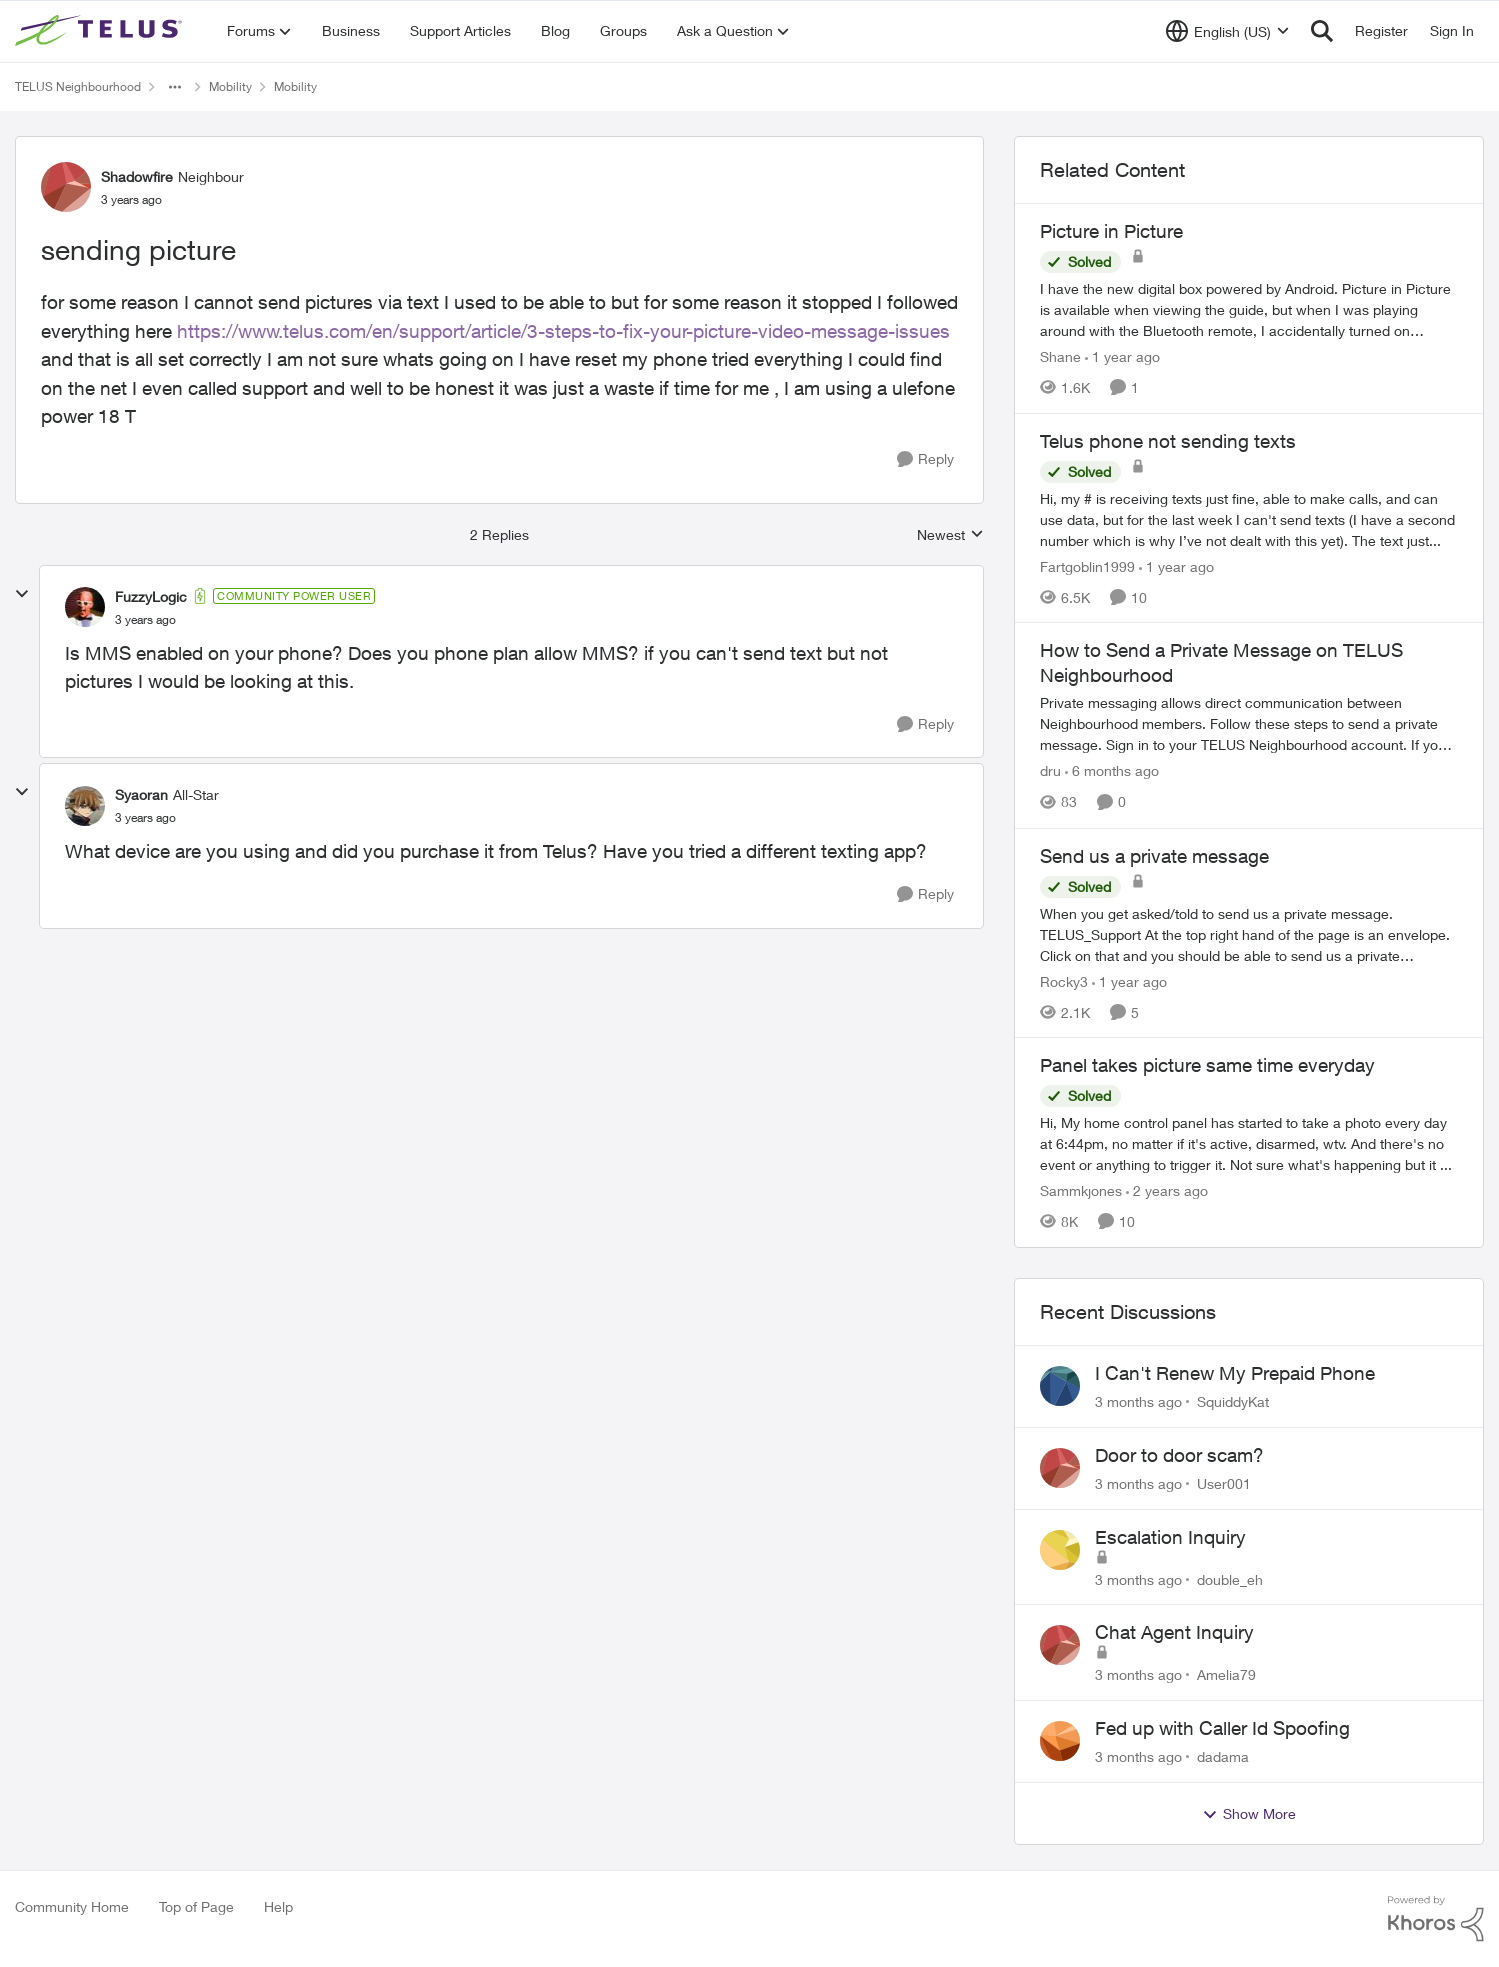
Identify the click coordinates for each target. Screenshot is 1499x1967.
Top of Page (196, 1906)
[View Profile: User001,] (1060, 1468)
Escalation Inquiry (1170, 1537)
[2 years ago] (1167, 1190)
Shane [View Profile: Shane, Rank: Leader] (1060, 356)
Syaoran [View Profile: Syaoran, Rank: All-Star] (141, 794)
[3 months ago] (1138, 1401)
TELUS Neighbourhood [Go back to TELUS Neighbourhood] (78, 86)
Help (278, 1906)
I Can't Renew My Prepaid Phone (1235, 1373)
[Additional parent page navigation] (175, 87)
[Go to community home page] (101, 31)
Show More (1249, 1814)
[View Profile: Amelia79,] (1060, 1645)
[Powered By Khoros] (1436, 1919)
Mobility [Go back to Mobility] (230, 86)
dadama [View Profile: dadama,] (1223, 1756)
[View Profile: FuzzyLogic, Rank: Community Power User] (85, 607)
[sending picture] (145, 620)
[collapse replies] (22, 594)
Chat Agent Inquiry (1174, 1632)
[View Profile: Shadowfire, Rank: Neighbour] (66, 187)
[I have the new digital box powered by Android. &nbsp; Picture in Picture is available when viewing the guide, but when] (1249, 309)
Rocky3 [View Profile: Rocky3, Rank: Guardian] (1064, 980)
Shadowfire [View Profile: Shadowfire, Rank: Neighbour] (137, 176)
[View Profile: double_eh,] (1060, 1550)
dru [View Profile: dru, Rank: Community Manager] (1050, 771)
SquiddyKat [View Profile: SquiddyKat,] (1233, 1401)
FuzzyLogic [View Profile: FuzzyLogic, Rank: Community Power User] (151, 596)
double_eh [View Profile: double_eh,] (1230, 1578)
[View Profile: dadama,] (1060, 1741)
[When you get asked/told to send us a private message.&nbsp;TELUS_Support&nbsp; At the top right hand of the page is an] (1249, 933)
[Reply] (925, 459)
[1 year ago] (1122, 356)
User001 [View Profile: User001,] (1224, 1483)
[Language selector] (1227, 31)
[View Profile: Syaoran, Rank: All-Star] (85, 806)
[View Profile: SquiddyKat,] (1060, 1386)
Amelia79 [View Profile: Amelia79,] (1226, 1674)
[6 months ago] (1112, 771)
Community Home (72, 1906)
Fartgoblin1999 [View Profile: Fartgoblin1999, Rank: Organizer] (1087, 565)
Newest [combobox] (950, 535)
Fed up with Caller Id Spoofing (1222, 1728)
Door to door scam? (1179, 1455)
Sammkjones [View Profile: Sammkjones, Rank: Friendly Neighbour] (1081, 1190)
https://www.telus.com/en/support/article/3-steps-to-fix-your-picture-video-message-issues (563, 331)
